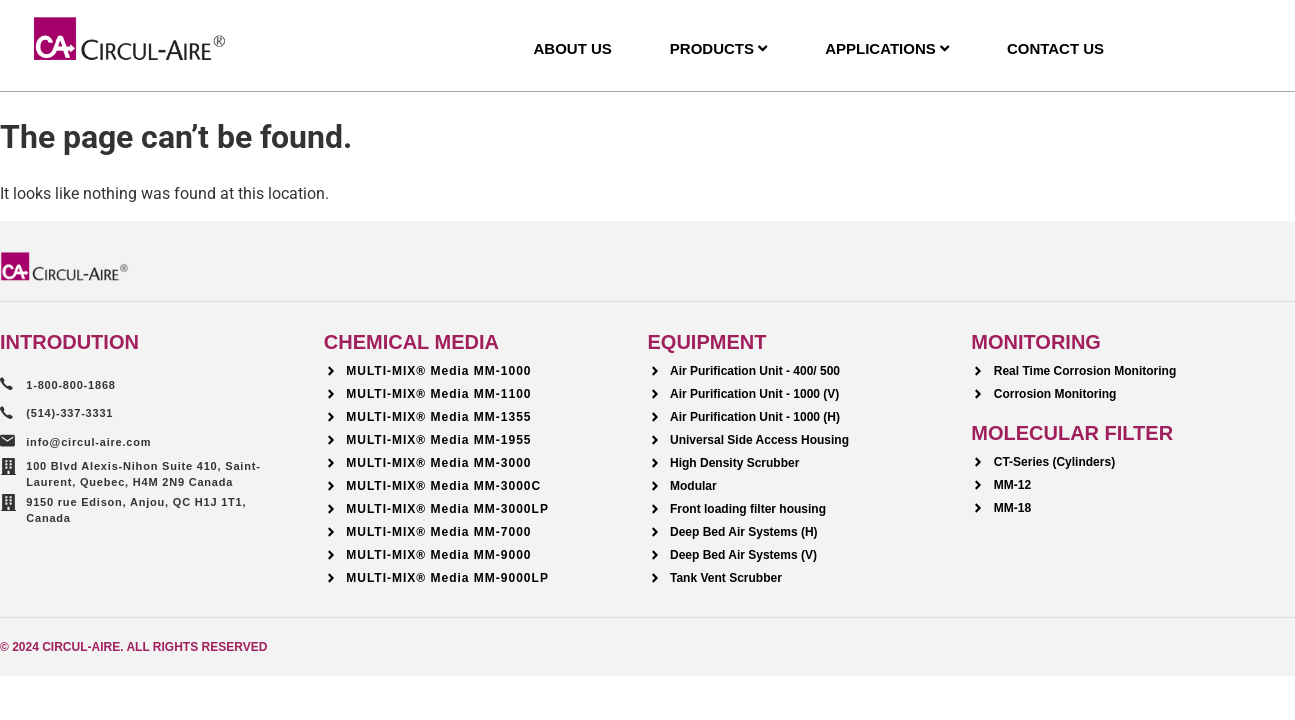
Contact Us (1055, 48)
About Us (572, 48)
